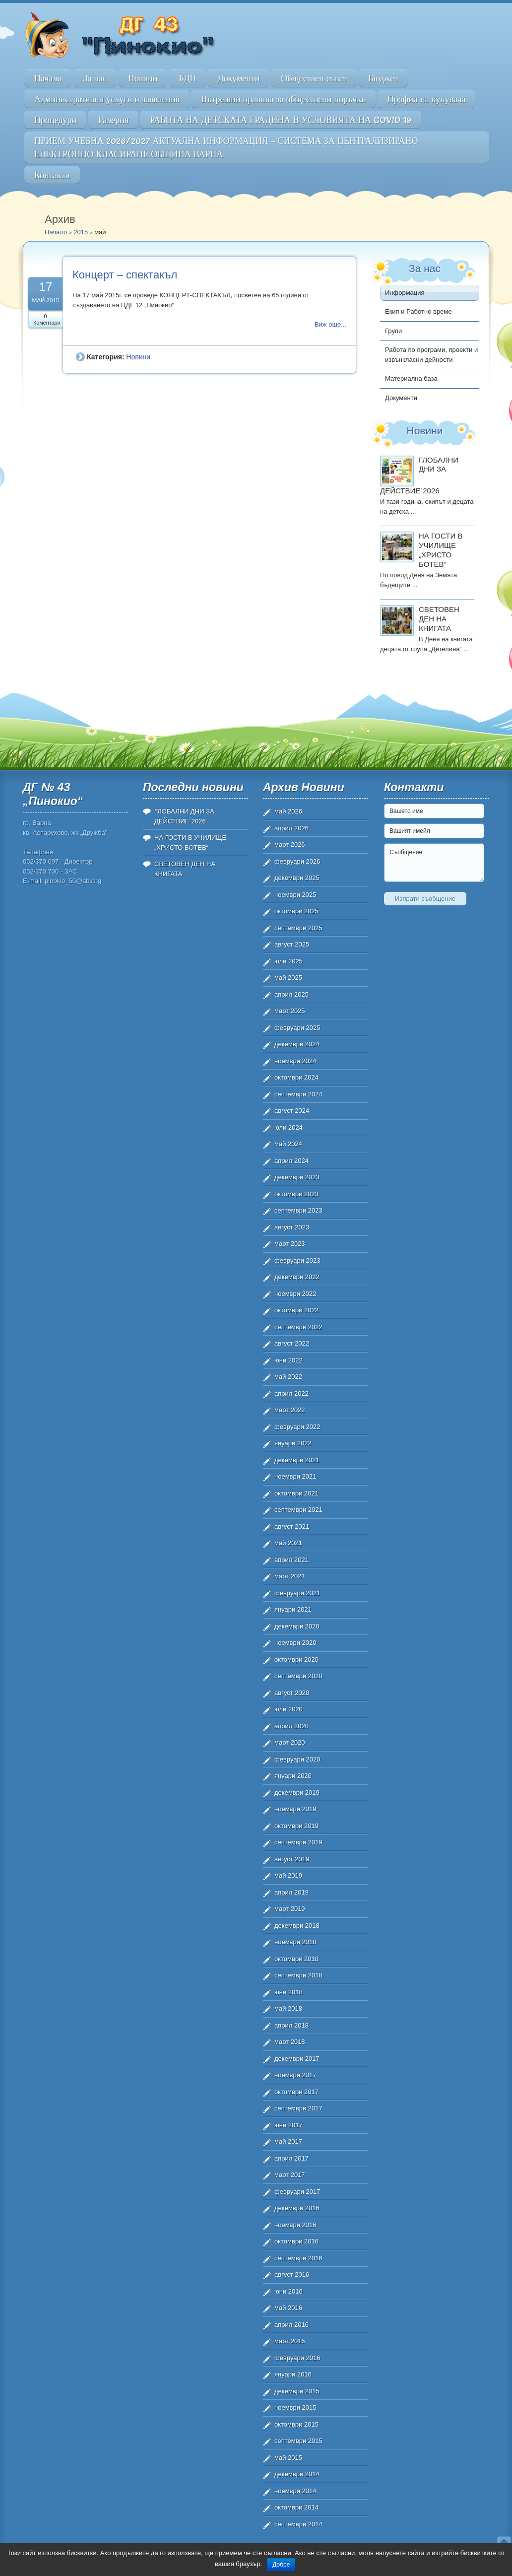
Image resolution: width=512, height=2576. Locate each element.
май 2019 (288, 1875)
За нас (95, 78)
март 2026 (289, 844)
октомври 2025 (296, 911)
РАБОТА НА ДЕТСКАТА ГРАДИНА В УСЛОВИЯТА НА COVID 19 (280, 120)
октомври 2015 (296, 2424)
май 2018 (288, 2008)
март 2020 (289, 1742)
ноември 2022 (295, 1293)
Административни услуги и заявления (107, 99)
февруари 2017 (297, 2191)
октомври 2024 (296, 1077)
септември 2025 (298, 928)
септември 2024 (298, 1094)
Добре (281, 2564)
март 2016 (289, 2341)
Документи (238, 78)
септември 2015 (298, 2440)
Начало (48, 78)
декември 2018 (297, 1925)
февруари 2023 (297, 1260)
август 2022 (291, 1343)
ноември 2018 (295, 1942)
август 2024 (291, 1110)
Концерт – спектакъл (124, 275)
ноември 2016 (295, 2225)
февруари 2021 (297, 1593)
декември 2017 (297, 2058)
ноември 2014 (295, 2491)
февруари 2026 (297, 861)
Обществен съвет (314, 78)
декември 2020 (297, 1626)
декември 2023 (297, 1177)
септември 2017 (298, 2108)
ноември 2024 (295, 1061)
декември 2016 (297, 2208)
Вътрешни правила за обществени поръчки (283, 99)
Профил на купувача (426, 99)
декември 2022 (297, 1277)
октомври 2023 (296, 1194)
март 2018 (289, 2041)
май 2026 (288, 811)
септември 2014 (298, 2524)
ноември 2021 (295, 1476)
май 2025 (288, 977)
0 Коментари (46, 319)
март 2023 (289, 1243)
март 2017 (289, 2174)
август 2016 (291, 2274)
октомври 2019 (296, 1826)
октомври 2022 (296, 1310)
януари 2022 (293, 1443)
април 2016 (291, 2324)
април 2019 (291, 1892)
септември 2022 (298, 1327)
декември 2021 (297, 1460)
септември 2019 (298, 1842)
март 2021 (289, 1576)
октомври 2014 (296, 2507)
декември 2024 (297, 1044)
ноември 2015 (295, 2407)
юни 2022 (288, 1360)
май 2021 (288, 1543)
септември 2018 (298, 1975)
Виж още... (330, 324)
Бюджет (383, 78)
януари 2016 (293, 2374)
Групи (393, 331)
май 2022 (288, 1376)
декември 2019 (297, 1792)
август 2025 (291, 944)
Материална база (411, 378)
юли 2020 (288, 1709)
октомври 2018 (296, 1959)
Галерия (113, 120)
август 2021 (291, 1526)
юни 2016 (288, 2291)
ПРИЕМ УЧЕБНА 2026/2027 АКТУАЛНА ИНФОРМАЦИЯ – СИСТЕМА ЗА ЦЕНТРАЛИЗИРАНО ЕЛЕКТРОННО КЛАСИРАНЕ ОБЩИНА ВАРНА (226, 147)
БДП (187, 78)
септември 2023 (298, 1210)
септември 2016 (298, 2258)
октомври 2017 (296, 2092)
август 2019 (291, 1859)
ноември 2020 (295, 1642)
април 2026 (291, 828)
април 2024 (291, 1160)
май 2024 (288, 1144)
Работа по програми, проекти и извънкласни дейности (431, 354)
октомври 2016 (296, 2241)
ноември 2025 (295, 894)
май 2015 (288, 2457)
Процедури (55, 120)
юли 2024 (288, 1127)
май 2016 (288, 2307)
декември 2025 (297, 877)
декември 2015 (297, 2391)
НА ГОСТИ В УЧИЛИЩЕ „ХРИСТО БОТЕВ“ (440, 550)
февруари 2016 (297, 2358)
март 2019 (289, 1908)
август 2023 (291, 1227)
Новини (142, 78)
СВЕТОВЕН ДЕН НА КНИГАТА (439, 618)
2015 (80, 232)
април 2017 (291, 2158)
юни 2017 (288, 2125)
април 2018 (291, 2025)
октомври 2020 (296, 1659)
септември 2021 (298, 1509)
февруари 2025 (297, 1027)
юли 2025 (288, 961)
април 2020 (291, 1726)
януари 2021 (293, 1609)
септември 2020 (298, 1676)
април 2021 (291, 1559)
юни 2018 (288, 1992)
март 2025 (289, 1011)
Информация (405, 292)
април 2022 (291, 1393)
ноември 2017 (295, 2075)
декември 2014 (297, 2474)
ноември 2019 (295, 1809)
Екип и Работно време (418, 311)
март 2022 (289, 1410)
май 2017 (288, 2141)
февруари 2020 (297, 1759)
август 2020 (291, 1692)
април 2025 (291, 994)
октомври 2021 (296, 1493)
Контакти (52, 175)
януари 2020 (293, 1775)
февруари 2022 (297, 1426)
